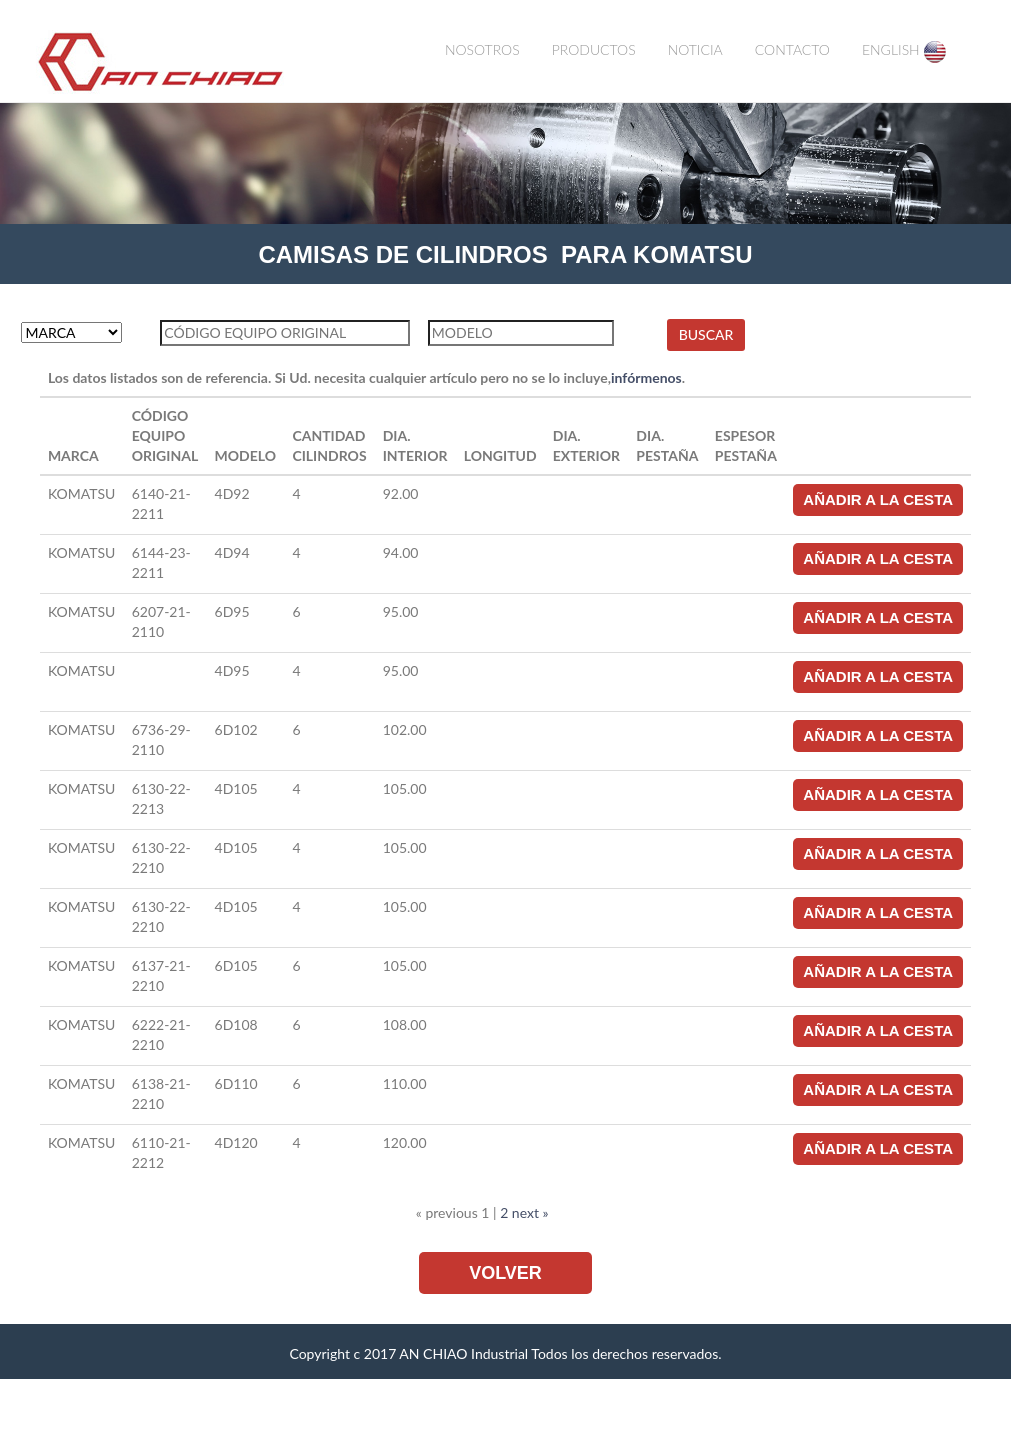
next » (530, 1212)
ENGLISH (904, 52)
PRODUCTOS (594, 49)
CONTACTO (792, 49)
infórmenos (646, 377)
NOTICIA (695, 49)
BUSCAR (706, 334)
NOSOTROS (482, 49)
